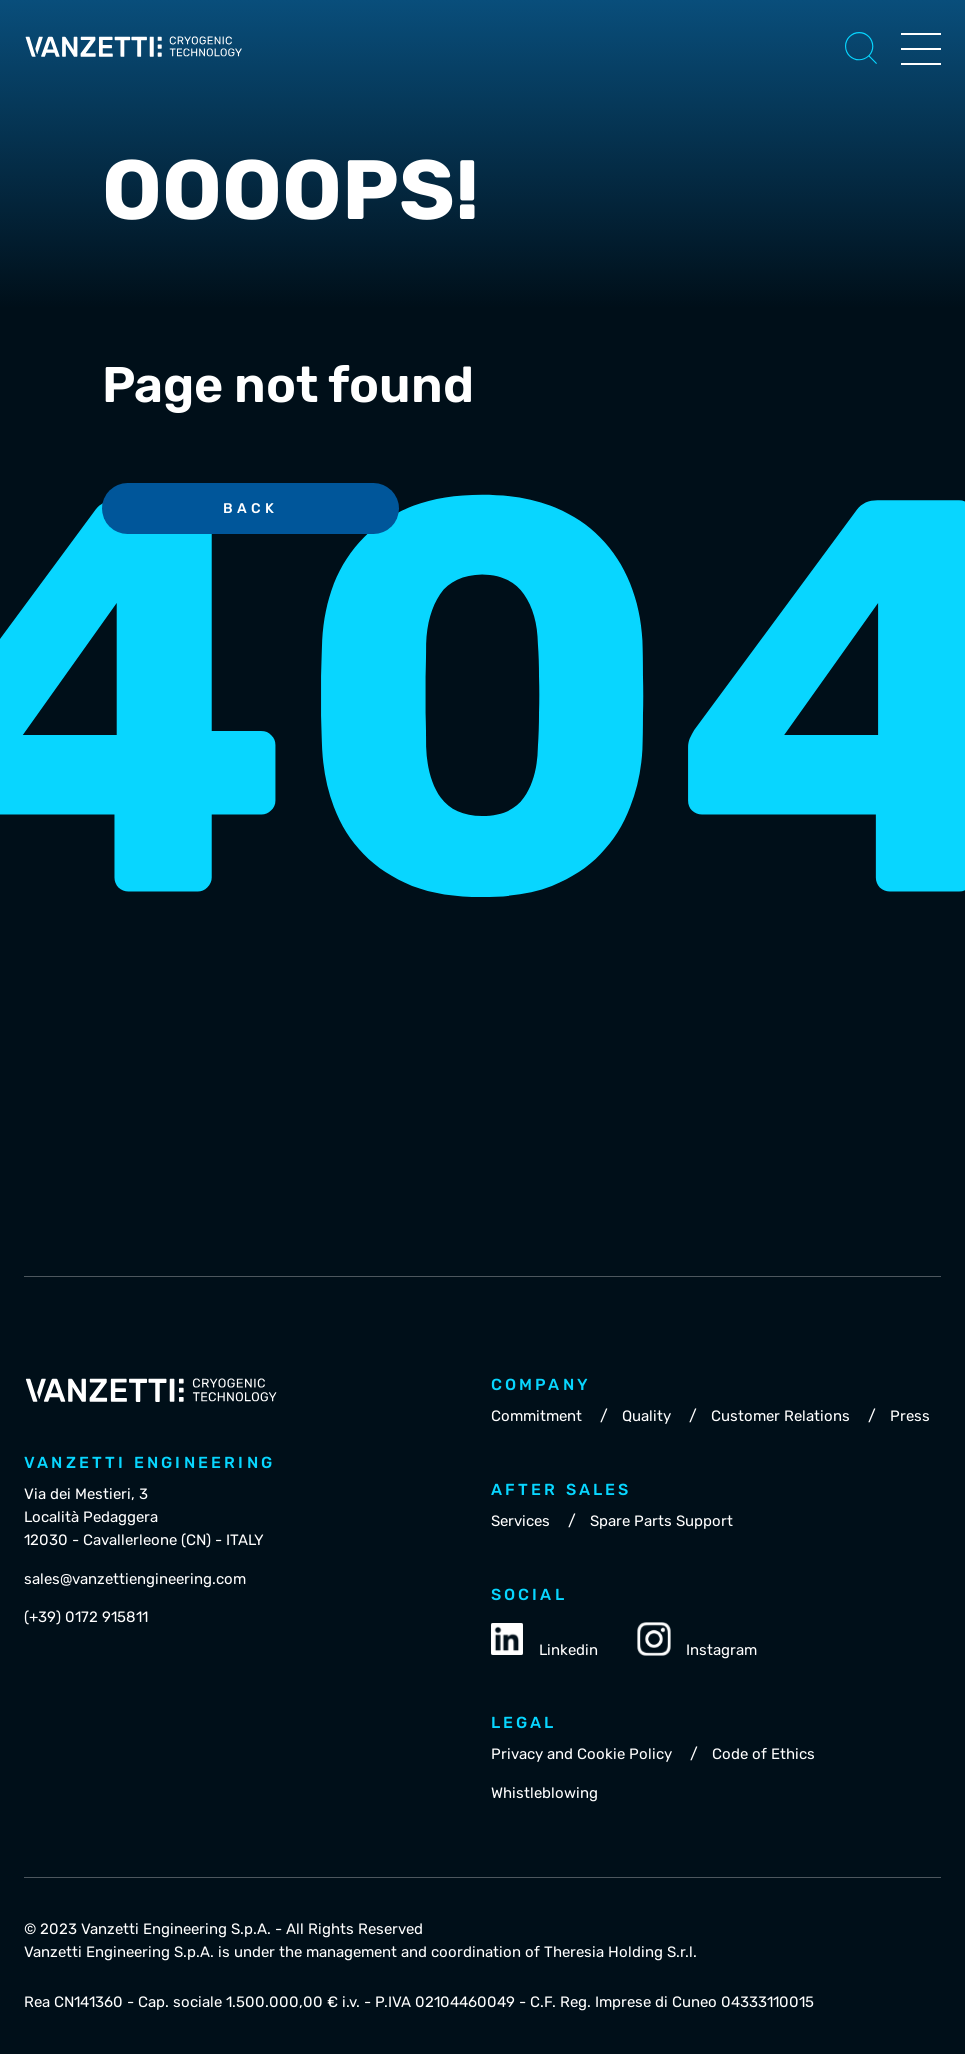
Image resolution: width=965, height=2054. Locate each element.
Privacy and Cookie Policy (581, 1754)
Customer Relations (780, 1416)
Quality (646, 1416)
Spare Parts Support (661, 1521)
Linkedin (544, 1641)
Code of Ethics (763, 1754)
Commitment (536, 1416)
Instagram (697, 1641)
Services (520, 1521)
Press (910, 1416)
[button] (861, 48)
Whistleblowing (544, 1793)
